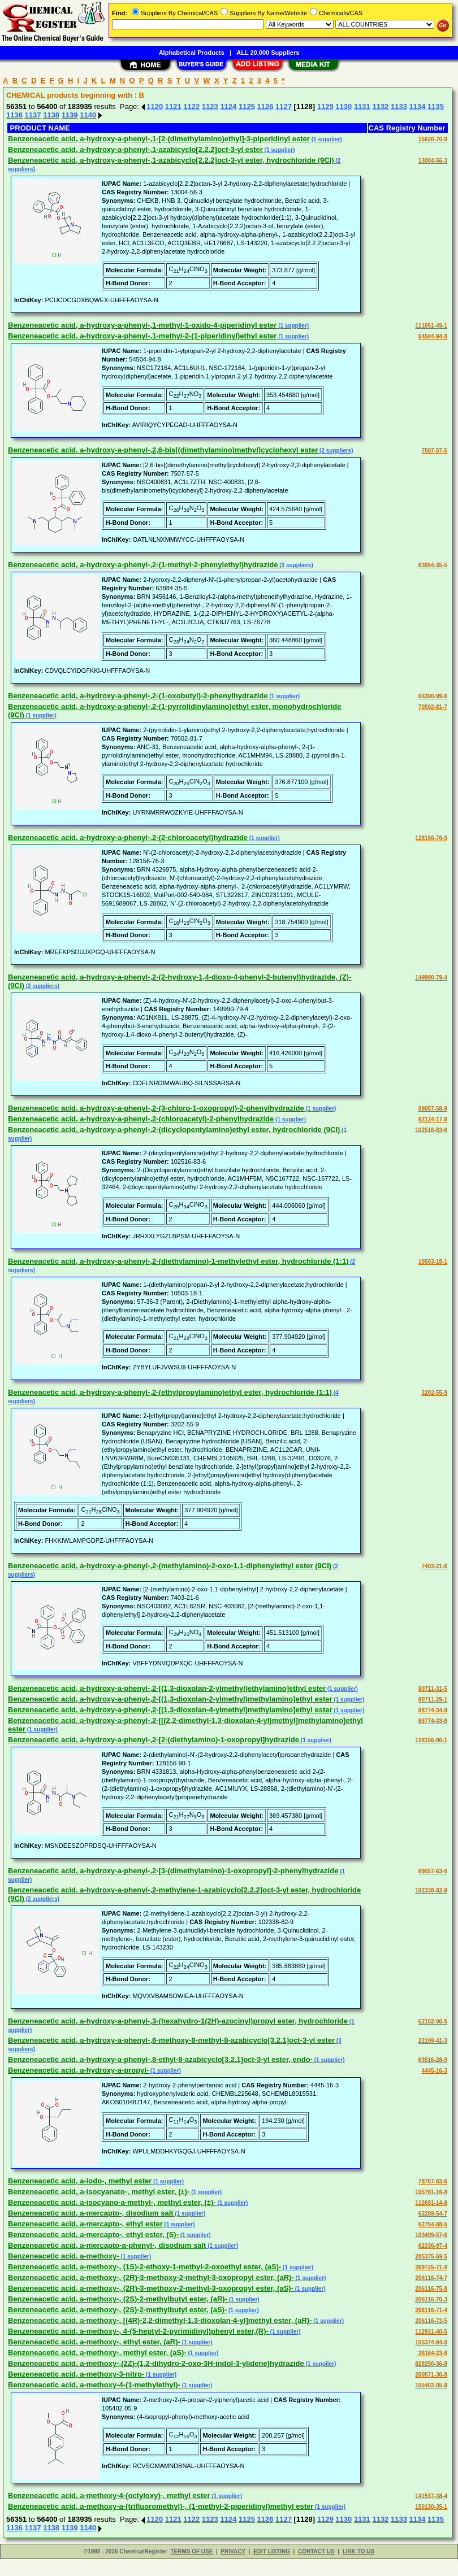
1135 (435, 106)
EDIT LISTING (271, 2551)
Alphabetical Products (191, 52)
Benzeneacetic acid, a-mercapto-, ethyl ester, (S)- (93, 2234)
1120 (154, 106)
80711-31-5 (432, 1689)
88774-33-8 (432, 1721)
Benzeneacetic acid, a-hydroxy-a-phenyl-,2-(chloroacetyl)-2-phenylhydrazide (141, 1119)
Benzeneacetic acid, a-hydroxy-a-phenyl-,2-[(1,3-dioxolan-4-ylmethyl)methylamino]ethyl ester (170, 1709)
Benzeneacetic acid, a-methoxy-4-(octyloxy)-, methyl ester (109, 2495)
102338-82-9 (431, 1890)
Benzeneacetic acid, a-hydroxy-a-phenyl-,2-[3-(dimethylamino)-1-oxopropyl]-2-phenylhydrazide (173, 1870)
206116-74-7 (431, 2278)
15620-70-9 (432, 139)
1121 (173, 106)
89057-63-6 (432, 1871)
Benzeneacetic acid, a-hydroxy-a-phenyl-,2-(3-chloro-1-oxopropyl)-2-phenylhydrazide (156, 1108)
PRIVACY (233, 2551)
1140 (88, 115)
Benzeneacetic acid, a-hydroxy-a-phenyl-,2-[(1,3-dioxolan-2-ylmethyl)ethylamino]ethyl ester (167, 1688)
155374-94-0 (431, 2342)
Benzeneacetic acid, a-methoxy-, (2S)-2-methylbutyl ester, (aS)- (117, 2309)
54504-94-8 (432, 336)
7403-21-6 (434, 1566)
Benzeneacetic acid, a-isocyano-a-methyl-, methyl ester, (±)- (112, 2202)
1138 (51, 115)
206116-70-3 (431, 2299)
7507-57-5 (434, 450)
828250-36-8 (431, 2364)
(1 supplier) (326, 139)
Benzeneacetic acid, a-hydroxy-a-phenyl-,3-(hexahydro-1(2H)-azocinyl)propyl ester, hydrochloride (178, 2021)
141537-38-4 (431, 2496)
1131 (362, 106)
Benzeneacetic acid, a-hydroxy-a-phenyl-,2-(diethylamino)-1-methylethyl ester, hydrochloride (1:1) (178, 1261)
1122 (191, 106)
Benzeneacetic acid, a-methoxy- (63, 2256)
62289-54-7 (432, 2214)
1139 (70, 115)
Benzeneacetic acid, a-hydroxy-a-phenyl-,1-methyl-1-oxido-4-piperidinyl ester (142, 325)
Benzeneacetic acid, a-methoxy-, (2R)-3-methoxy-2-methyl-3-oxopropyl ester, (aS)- (150, 2288)
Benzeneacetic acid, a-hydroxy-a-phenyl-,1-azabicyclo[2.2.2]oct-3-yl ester (135, 149)
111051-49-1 (431, 326)
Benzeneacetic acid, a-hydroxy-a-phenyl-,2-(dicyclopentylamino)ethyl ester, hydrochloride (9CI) (174, 1129)
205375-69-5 (431, 2256)
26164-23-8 (432, 2353)
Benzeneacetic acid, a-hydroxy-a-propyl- (78, 2070)
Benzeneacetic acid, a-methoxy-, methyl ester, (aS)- (97, 2352)
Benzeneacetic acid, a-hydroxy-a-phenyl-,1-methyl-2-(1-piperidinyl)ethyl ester (142, 336)
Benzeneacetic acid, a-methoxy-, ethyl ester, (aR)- (94, 2342)
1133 (399, 106)
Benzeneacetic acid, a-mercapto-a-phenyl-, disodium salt (107, 2245)
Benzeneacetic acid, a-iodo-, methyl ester (80, 2181)
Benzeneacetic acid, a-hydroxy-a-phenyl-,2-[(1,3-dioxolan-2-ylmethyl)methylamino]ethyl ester (170, 1699)
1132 (380, 106)
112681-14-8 (431, 2203)
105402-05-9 (431, 2385)
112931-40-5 (431, 2332)
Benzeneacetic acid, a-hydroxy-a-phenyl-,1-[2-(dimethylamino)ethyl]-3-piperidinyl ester (159, 138)
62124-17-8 (432, 1119)
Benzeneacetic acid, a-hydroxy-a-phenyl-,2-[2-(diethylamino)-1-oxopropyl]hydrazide (153, 1739)
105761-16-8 (431, 2192)
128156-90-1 (431, 1740)
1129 (325, 106)
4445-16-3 (434, 2071)
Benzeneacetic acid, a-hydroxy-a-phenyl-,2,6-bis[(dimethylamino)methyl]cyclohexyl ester (163, 450)
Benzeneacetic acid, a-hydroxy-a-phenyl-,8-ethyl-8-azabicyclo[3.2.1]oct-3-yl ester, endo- (160, 2059)
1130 (343, 106)
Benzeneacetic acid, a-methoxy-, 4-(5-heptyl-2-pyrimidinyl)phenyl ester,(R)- (138, 2331)
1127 (283, 106)
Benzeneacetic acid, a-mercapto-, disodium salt (91, 2213)
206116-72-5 (431, 2321)
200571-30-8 (431, 2375)
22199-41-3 (432, 2041)
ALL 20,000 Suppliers (267, 52)
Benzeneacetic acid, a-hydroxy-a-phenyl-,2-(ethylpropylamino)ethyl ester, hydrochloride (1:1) (170, 1392)
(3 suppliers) (295, 565)
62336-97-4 (432, 2246)
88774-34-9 (432, 1710)
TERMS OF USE (191, 2551)
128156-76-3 (431, 838)
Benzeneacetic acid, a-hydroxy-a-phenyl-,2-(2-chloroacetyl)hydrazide (128, 837)
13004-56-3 (432, 161)
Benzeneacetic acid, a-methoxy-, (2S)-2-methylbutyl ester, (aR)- (117, 2299)
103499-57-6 (431, 2235)
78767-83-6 (432, 2181)
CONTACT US (316, 2551)
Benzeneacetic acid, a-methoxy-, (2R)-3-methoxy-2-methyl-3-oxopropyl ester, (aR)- (151, 2277)
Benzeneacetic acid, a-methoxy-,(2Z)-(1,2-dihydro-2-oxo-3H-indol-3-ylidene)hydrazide (156, 2363)
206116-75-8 (431, 2289)
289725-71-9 (431, 2267)
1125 (247, 106)
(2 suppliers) (335, 450)
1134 (417, 106)
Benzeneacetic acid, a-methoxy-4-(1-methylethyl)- (94, 2385)
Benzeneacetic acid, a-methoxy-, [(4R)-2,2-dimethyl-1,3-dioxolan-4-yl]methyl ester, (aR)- (160, 2320)
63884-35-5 (432, 565)
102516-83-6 (431, 1130)
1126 (265, 106)
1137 (33, 115)
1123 (210, 106)
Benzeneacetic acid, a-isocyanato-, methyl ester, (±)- (98, 2191)
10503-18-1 (432, 1262)
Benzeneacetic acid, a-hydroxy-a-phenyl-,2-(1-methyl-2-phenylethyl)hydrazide (143, 564)
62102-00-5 (432, 2021)
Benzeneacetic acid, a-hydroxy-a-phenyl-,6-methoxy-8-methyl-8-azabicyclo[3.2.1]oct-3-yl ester (171, 2040)
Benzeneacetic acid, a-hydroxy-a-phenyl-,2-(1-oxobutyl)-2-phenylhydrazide (137, 695)
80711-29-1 (432, 1699)
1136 (14, 115)
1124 (228, 106)
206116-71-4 (431, 2310)
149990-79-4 (431, 977)
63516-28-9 (432, 2060)
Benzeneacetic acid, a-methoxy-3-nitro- (76, 2374)
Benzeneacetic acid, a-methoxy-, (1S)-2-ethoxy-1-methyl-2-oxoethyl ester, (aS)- (144, 2266)
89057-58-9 (432, 1109)
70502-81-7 (432, 707)
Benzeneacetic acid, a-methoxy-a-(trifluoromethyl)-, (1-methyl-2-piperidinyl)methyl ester (160, 2506)
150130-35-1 (431, 2507)
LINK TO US (358, 2551)
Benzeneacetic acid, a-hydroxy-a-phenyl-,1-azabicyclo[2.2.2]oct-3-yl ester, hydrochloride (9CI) (171, 160)
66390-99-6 (432, 696)
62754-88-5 (432, 2224)
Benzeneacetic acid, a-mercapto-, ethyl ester (85, 2224)
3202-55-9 (434, 1393)
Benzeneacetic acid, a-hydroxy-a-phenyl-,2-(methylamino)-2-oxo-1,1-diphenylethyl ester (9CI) (169, 1565)
